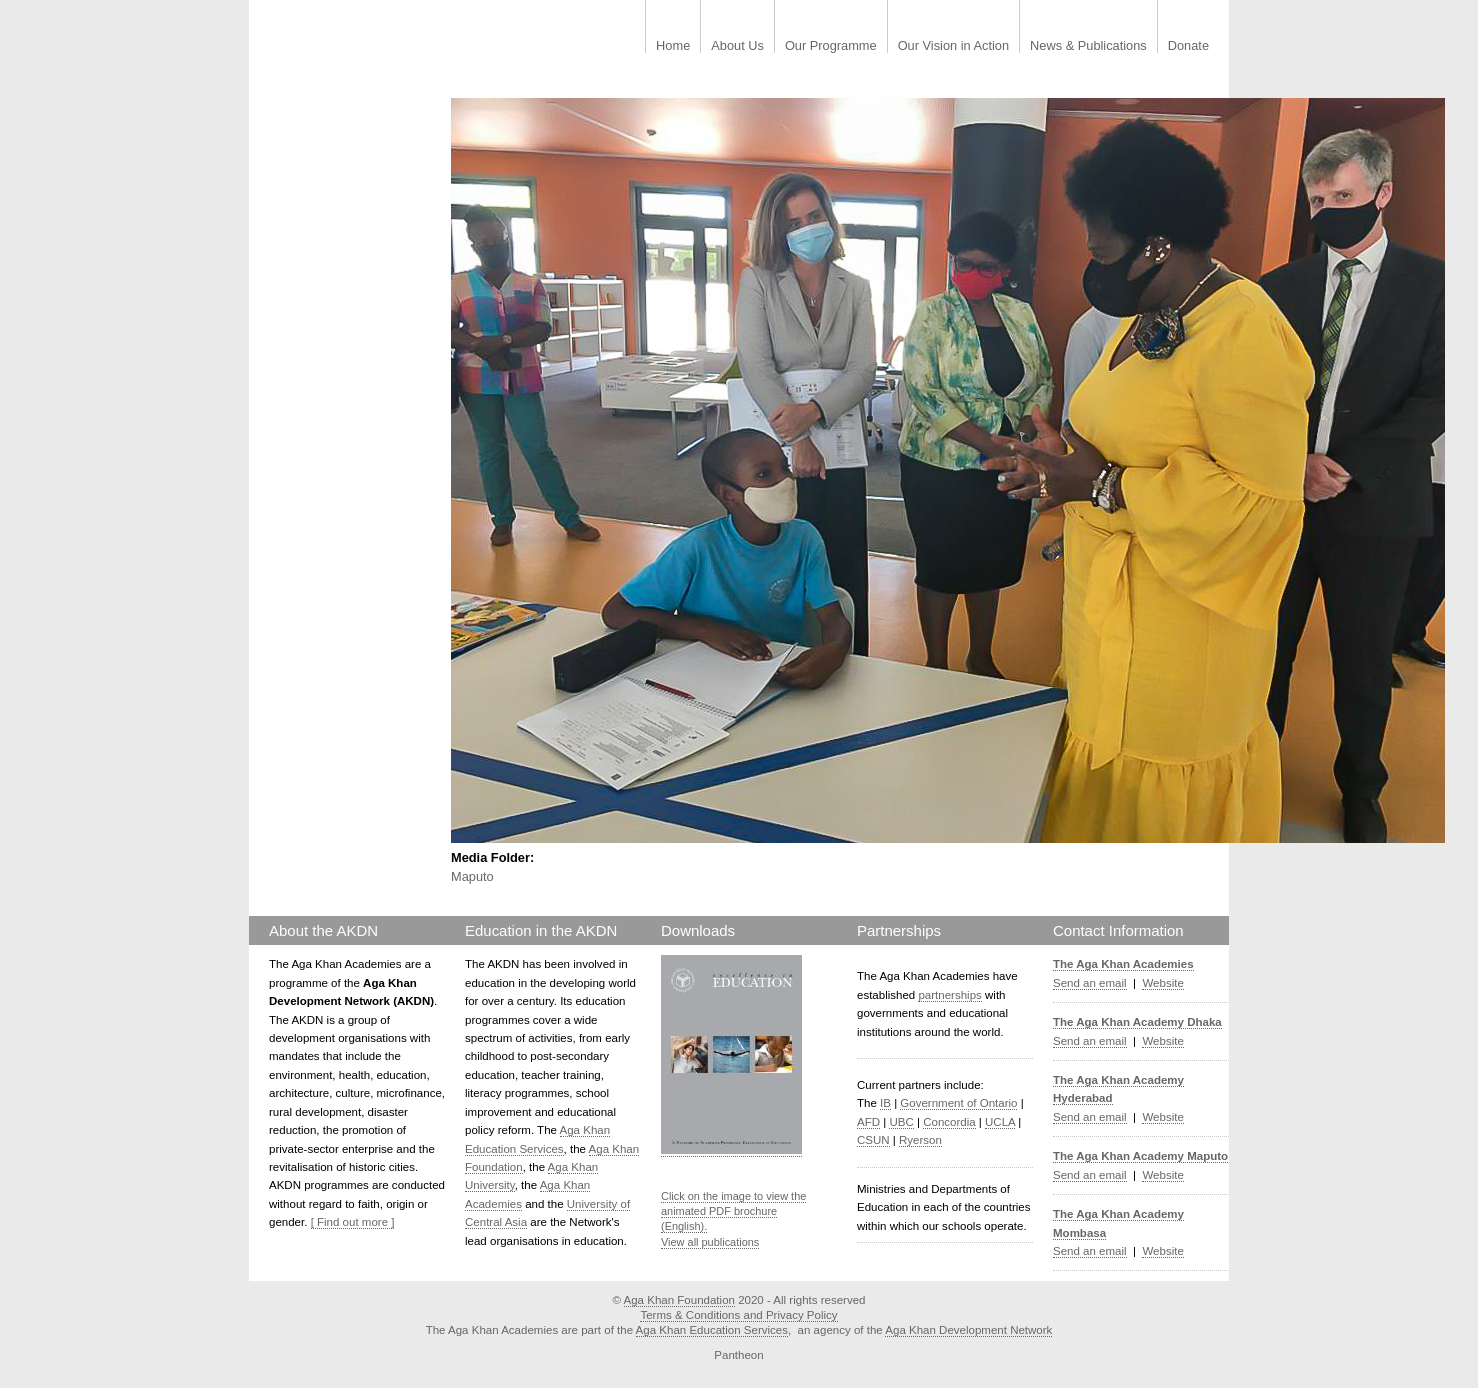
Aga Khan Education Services (712, 1330)
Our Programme (831, 46)
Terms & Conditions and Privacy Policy (738, 1315)
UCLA (1000, 1122)
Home (673, 46)
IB (885, 1103)
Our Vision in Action (953, 46)
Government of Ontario (958, 1103)
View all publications (710, 1242)
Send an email (1090, 983)
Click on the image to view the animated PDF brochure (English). (733, 1211)
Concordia (949, 1122)
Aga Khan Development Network (968, 1330)
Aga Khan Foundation (679, 1300)
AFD (868, 1122)
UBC (901, 1122)
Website (1162, 983)
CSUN (873, 1140)
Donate (1188, 46)
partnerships (949, 995)
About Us (737, 46)
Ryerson (920, 1140)
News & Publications (1088, 46)
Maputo (472, 876)
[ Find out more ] (353, 1222)
